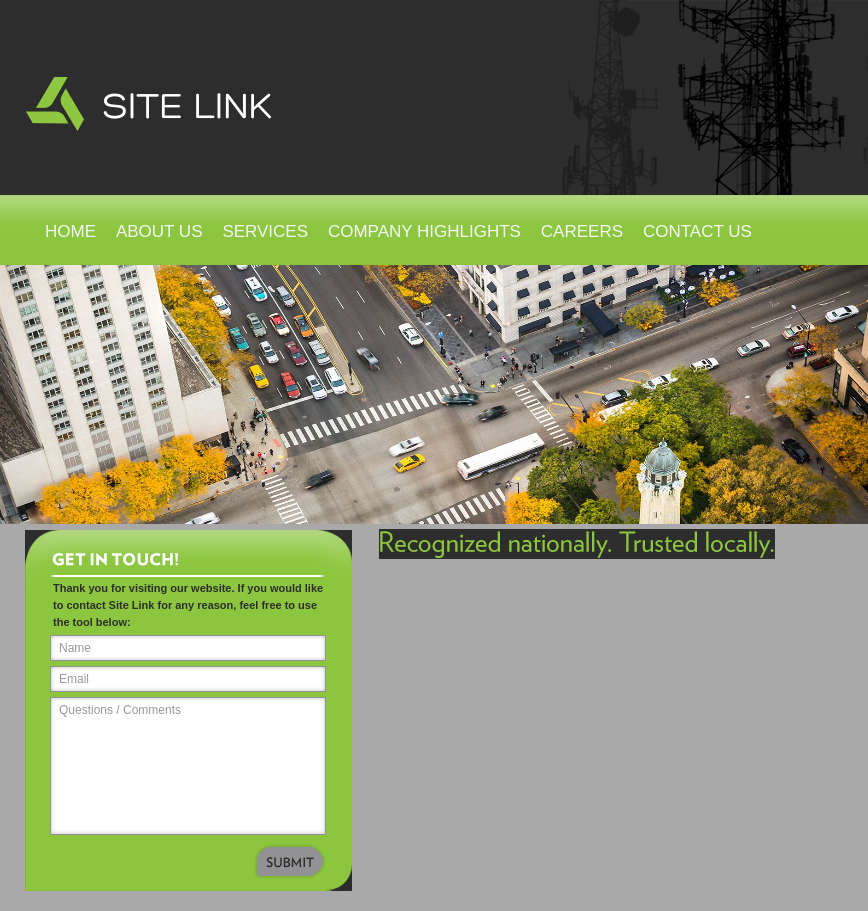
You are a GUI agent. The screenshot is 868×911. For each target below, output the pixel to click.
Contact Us (697, 231)
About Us (159, 231)
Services (265, 231)
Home (70, 231)
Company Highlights (424, 231)
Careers (582, 231)
